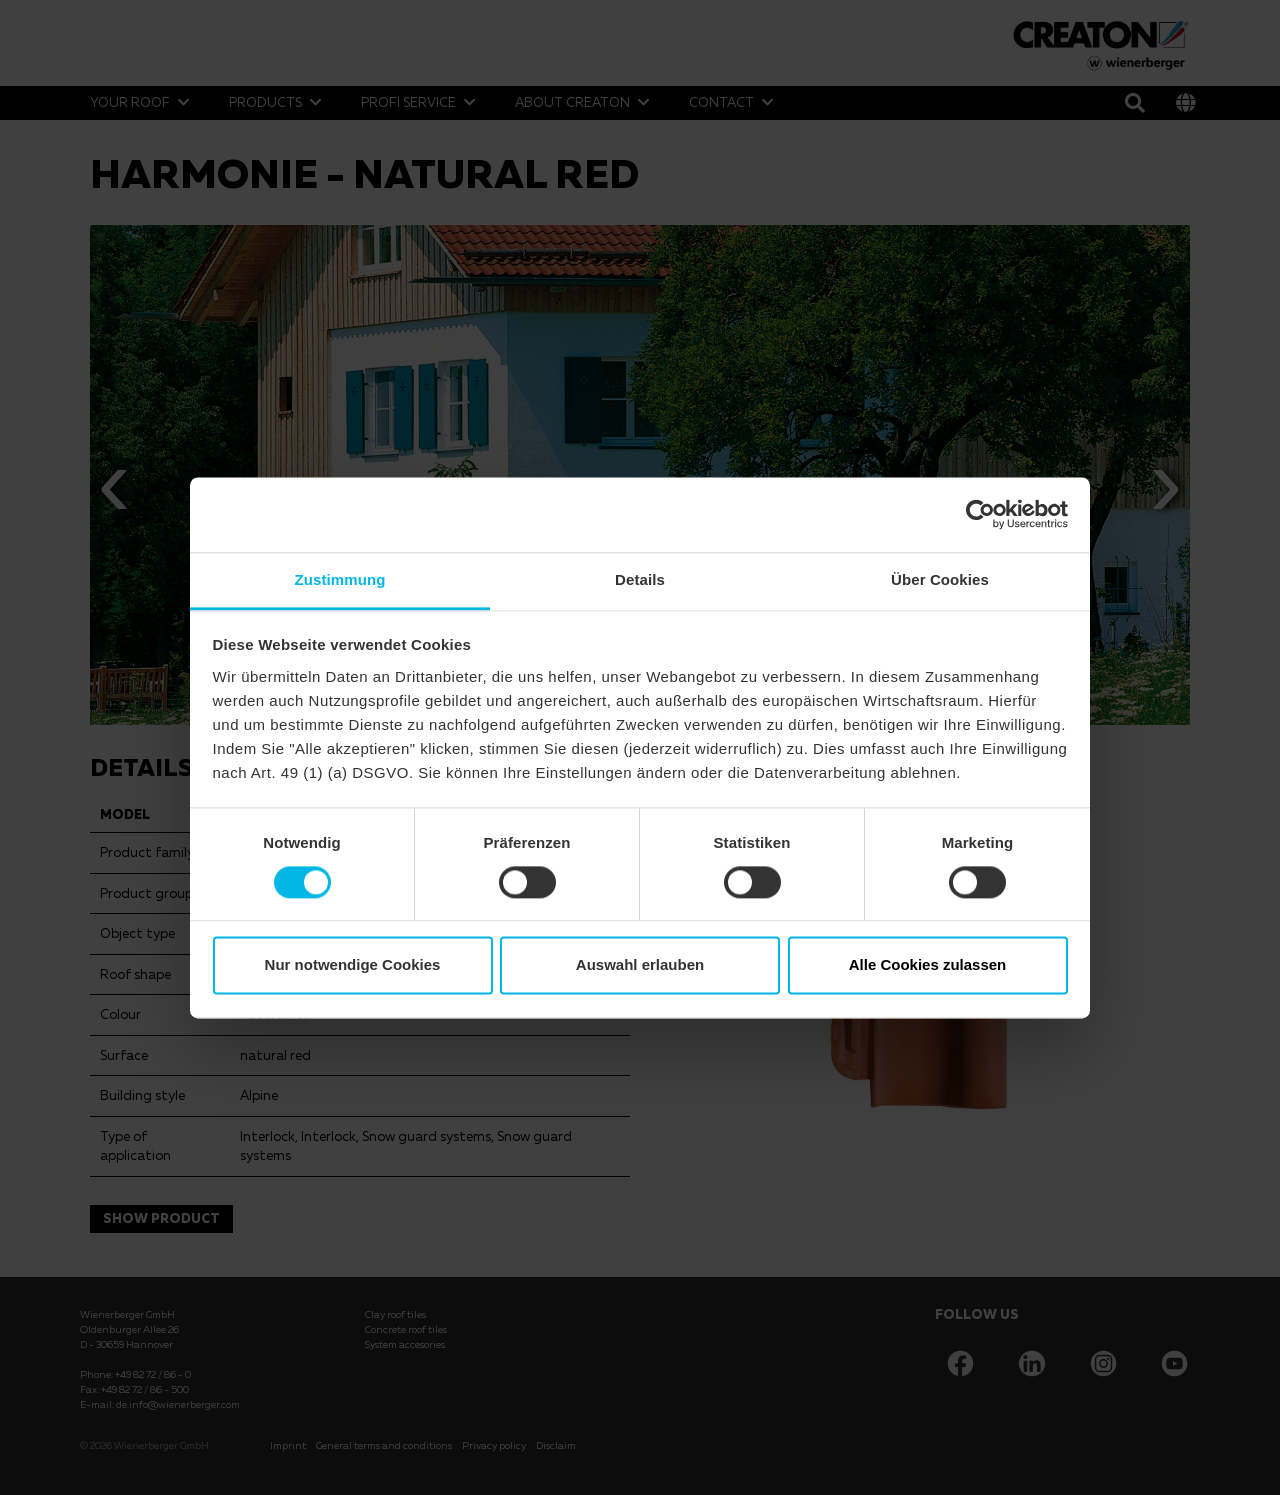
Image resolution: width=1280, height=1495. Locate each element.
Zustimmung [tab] (340, 579)
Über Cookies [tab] (940, 579)
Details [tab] (640, 579)
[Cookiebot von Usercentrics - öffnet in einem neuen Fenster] (980, 514)
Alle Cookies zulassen (928, 965)
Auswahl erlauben (640, 965)
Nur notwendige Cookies (353, 965)
